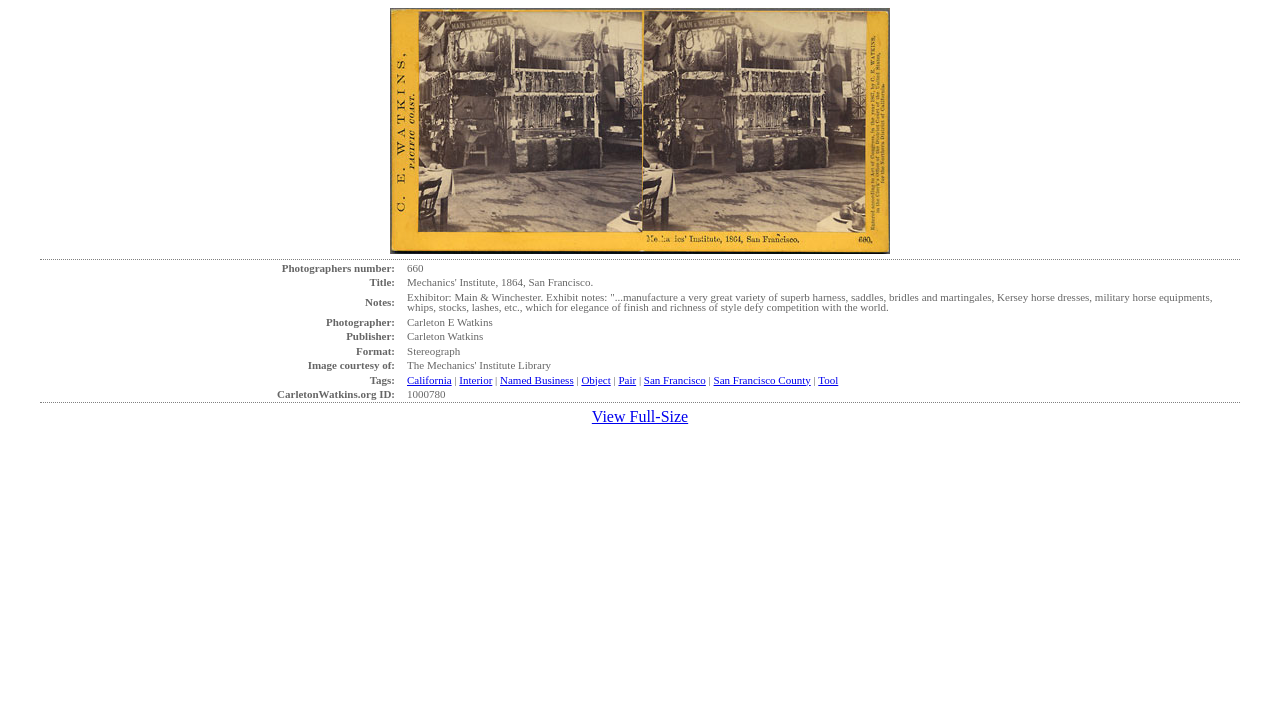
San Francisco (675, 380)
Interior (475, 380)
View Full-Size (640, 416)
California (429, 380)
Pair (627, 380)
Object (595, 380)
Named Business (537, 380)
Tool (828, 380)
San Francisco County (762, 380)
